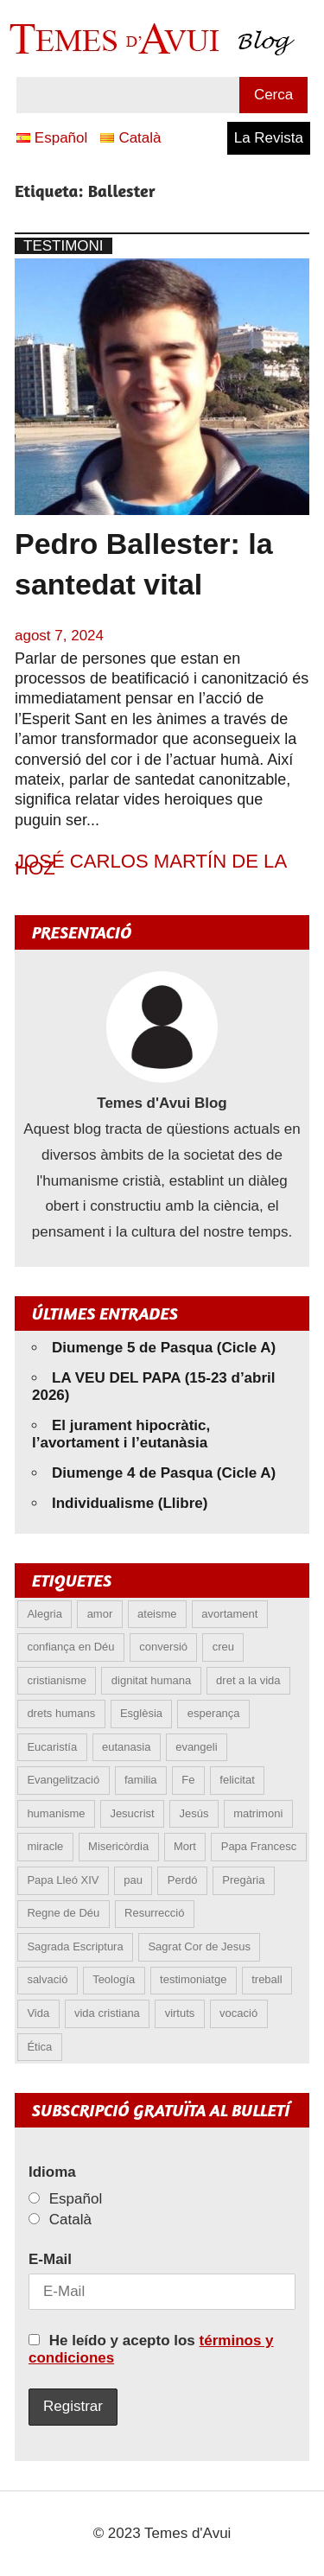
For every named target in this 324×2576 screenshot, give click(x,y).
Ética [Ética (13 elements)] (39, 2046)
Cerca (273, 94)
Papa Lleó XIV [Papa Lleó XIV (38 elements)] (62, 1879)
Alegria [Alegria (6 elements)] (44, 1613)
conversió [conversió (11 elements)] (163, 1646)
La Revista (268, 138)
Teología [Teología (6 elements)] (113, 1979)
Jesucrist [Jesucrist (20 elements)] (132, 1813)
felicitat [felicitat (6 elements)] (236, 1779)
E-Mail (50, 2259)
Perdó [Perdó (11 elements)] (183, 1879)
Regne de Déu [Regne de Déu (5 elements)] (63, 1912)
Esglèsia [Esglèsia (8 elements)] (141, 1713)
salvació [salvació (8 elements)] (47, 1979)
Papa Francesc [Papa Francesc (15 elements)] (258, 1846)
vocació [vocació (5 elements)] (238, 2013)
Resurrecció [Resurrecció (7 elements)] (154, 1912)
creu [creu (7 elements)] (223, 1646)
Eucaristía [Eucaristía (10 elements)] (52, 1746)
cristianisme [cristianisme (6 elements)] (56, 1680)
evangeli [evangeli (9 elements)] (196, 1746)
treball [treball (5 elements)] (266, 1979)
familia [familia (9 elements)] (140, 1779)
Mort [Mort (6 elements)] (185, 1846)
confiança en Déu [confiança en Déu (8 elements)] (70, 1646)
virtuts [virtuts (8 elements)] (180, 2013)
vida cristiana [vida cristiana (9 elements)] (107, 2013)
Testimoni (63, 246)
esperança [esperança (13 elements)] (213, 1713)
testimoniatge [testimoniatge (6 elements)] (193, 1979)
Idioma (52, 2172)
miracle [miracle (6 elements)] (45, 1846)
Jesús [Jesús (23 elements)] (193, 1813)
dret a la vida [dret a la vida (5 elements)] (248, 1680)
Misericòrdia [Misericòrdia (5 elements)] (118, 1846)
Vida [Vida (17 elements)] (38, 2013)
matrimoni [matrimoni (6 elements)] (258, 1813)
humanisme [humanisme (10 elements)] (56, 1813)
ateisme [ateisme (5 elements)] (157, 1613)
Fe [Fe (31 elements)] (187, 1779)
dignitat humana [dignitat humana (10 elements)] (151, 1680)
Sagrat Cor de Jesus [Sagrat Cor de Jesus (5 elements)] (199, 1946)
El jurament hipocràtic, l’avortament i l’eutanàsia (121, 1434)
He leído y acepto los (151, 2349)
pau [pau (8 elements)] (133, 1879)
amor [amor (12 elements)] (100, 1613)
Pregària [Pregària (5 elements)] (243, 1879)
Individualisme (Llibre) (129, 1503)
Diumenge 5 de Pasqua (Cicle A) (164, 1347)
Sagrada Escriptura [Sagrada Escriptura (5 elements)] (75, 1946)
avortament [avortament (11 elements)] (229, 1613)
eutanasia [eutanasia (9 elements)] (126, 1746)
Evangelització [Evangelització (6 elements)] (63, 1779)
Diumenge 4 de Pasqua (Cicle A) (164, 1473)
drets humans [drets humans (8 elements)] (61, 1713)
